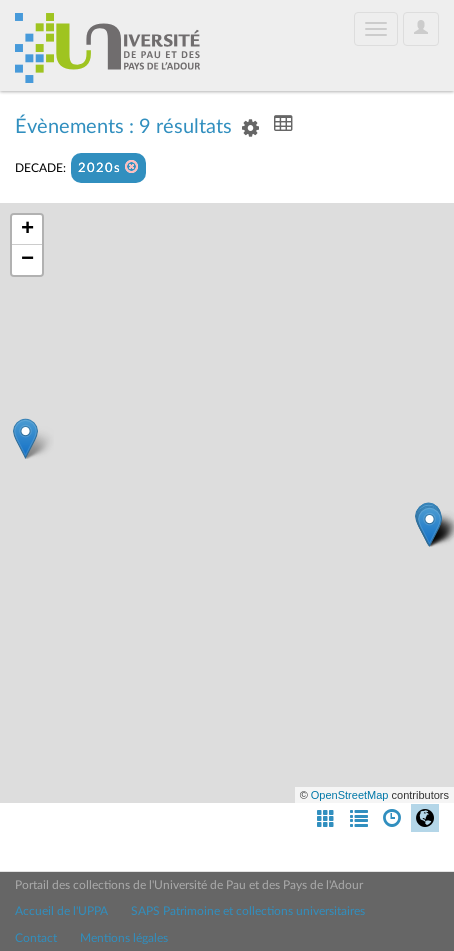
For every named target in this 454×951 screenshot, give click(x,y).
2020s (108, 167)
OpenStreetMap (350, 795)
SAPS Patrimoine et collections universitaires (248, 911)
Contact (36, 938)
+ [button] (27, 230)
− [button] (27, 260)
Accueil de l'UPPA (61, 911)
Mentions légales (124, 938)
